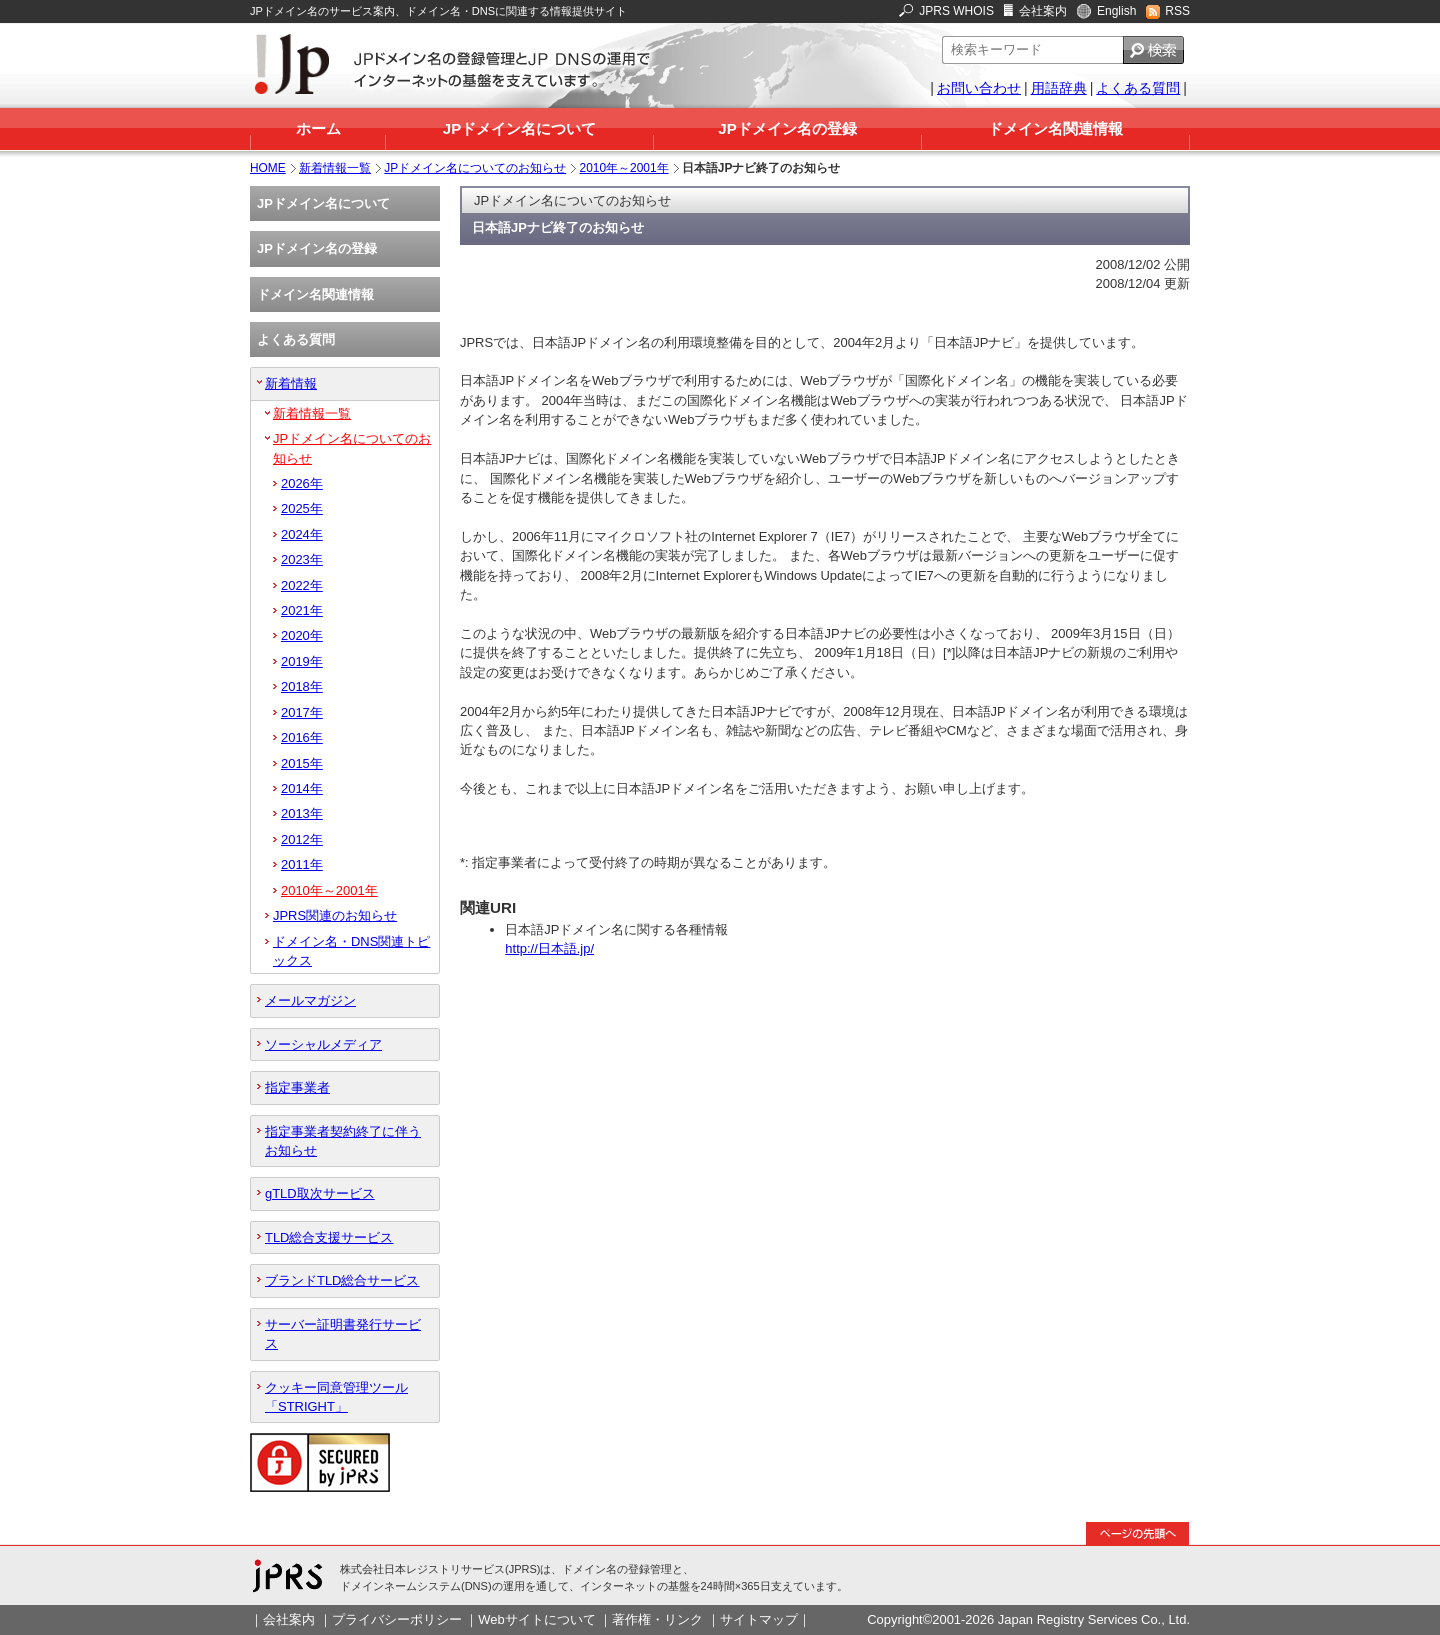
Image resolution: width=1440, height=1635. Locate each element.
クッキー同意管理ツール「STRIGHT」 (336, 1397)
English (1116, 11)
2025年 (302, 508)
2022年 (302, 585)
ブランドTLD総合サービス (342, 1280)
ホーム (318, 128)
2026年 (302, 483)
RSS (1177, 11)
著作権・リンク (657, 1619)
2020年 (302, 635)
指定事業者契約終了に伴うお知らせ (343, 1141)
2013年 (302, 813)
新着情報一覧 (335, 168)
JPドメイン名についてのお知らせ (475, 168)
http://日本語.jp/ (549, 948)
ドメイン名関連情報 (1055, 128)
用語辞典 (1059, 88)
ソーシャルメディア (323, 1044)
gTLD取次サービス (320, 1193)
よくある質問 (1138, 88)
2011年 (302, 864)
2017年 (302, 712)
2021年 (302, 610)
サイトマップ (759, 1619)
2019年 (302, 661)
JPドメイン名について (519, 128)
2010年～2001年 (624, 168)
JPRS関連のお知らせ (335, 915)
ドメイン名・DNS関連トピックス (351, 951)
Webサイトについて (536, 1619)
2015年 (302, 763)
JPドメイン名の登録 (787, 128)
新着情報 (291, 383)
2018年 (302, 686)
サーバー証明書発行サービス (343, 1334)
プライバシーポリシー (397, 1619)
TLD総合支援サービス (329, 1237)
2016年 (302, 737)
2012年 (302, 839)
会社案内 (1043, 11)
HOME (268, 168)
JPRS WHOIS (956, 11)
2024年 (302, 534)
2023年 (302, 559)
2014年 (302, 788)
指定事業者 (297, 1087)
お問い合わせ (979, 88)
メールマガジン (310, 1000)
